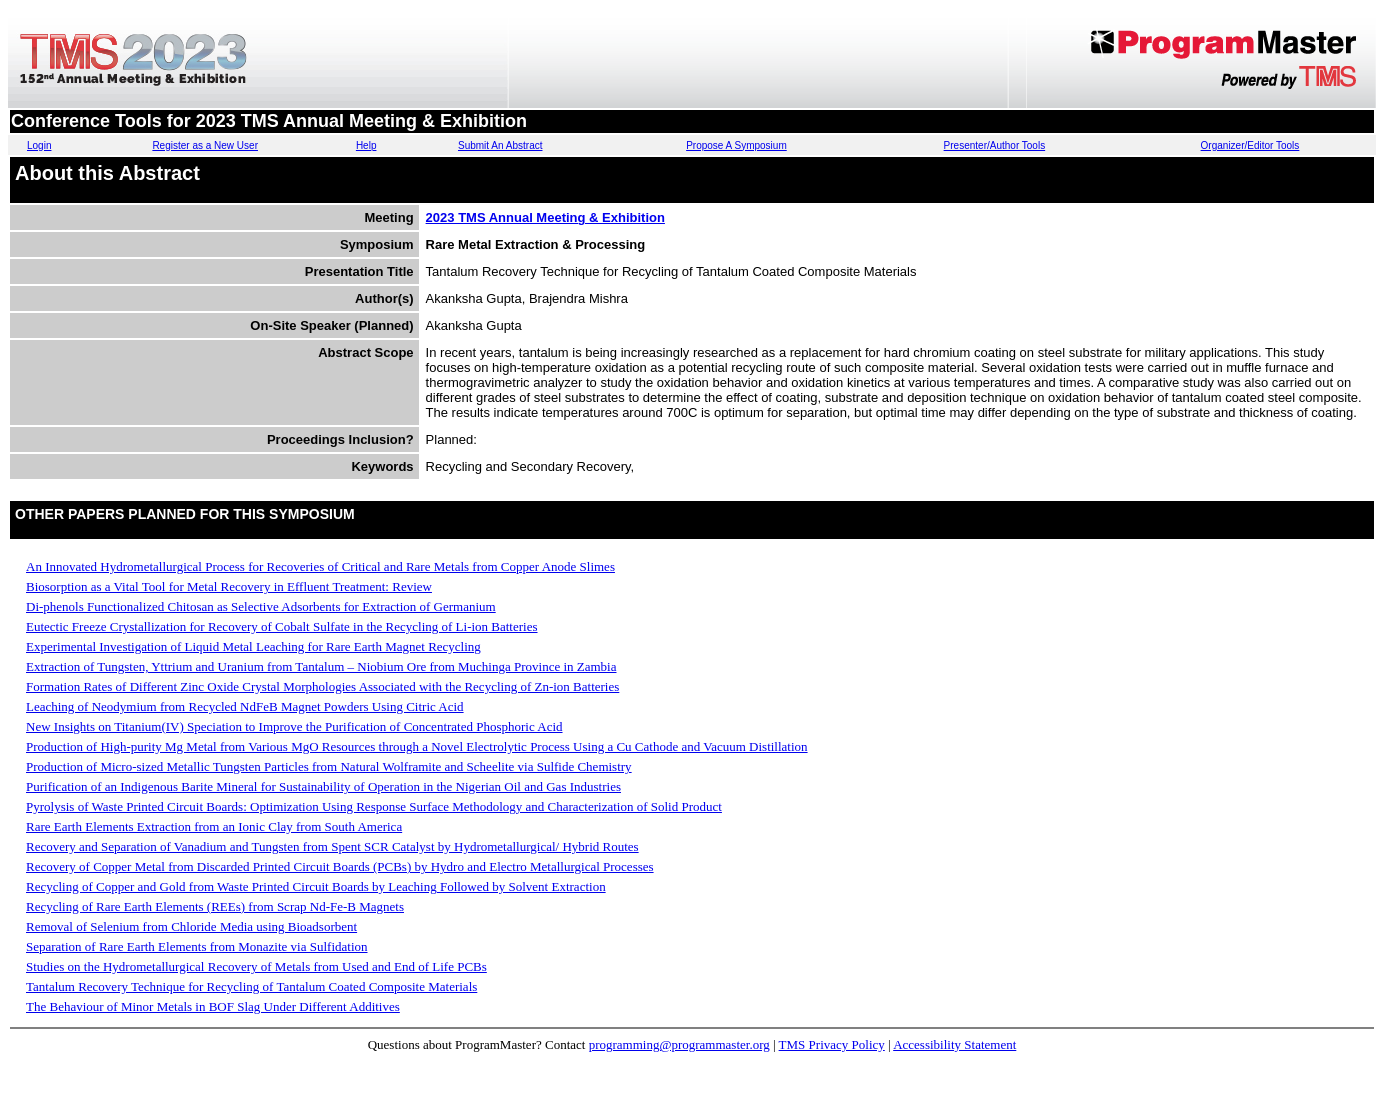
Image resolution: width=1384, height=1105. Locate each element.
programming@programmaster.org (679, 1044)
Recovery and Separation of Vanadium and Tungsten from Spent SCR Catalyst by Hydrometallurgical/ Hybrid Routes (332, 846)
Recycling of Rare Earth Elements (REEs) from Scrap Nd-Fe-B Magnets (215, 906)
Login (39, 145)
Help (366, 145)
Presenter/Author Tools (995, 145)
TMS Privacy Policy (832, 1044)
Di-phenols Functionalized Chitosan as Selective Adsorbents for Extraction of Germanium (261, 606)
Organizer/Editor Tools (1250, 145)
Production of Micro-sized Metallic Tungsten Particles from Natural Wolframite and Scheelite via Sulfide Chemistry (329, 766)
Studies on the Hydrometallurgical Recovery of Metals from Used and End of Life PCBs (256, 966)
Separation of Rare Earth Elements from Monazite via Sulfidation (197, 946)
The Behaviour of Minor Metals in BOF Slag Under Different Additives (213, 1006)
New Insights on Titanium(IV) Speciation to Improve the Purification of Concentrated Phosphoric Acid (294, 726)
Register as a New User (205, 145)
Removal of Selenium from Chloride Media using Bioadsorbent (191, 926)
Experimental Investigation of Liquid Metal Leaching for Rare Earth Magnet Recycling (253, 646)
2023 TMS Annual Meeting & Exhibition (545, 217)
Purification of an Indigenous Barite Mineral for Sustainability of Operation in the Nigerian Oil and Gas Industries (323, 786)
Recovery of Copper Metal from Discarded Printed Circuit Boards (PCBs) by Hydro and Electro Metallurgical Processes (340, 866)
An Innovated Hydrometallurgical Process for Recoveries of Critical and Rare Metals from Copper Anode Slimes (320, 566)
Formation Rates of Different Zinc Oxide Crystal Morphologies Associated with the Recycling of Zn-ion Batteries (322, 686)
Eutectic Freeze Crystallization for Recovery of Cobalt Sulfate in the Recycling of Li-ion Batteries (282, 626)
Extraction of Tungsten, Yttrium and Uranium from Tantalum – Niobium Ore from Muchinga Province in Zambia (321, 666)
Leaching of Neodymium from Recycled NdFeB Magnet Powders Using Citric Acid (245, 706)
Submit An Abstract (500, 145)
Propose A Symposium (736, 145)
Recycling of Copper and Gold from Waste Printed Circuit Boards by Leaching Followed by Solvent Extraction (316, 886)
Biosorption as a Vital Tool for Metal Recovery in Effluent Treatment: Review (229, 586)
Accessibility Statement (954, 1044)
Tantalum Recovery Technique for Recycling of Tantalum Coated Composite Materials (251, 986)
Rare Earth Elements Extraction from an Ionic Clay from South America (214, 826)
